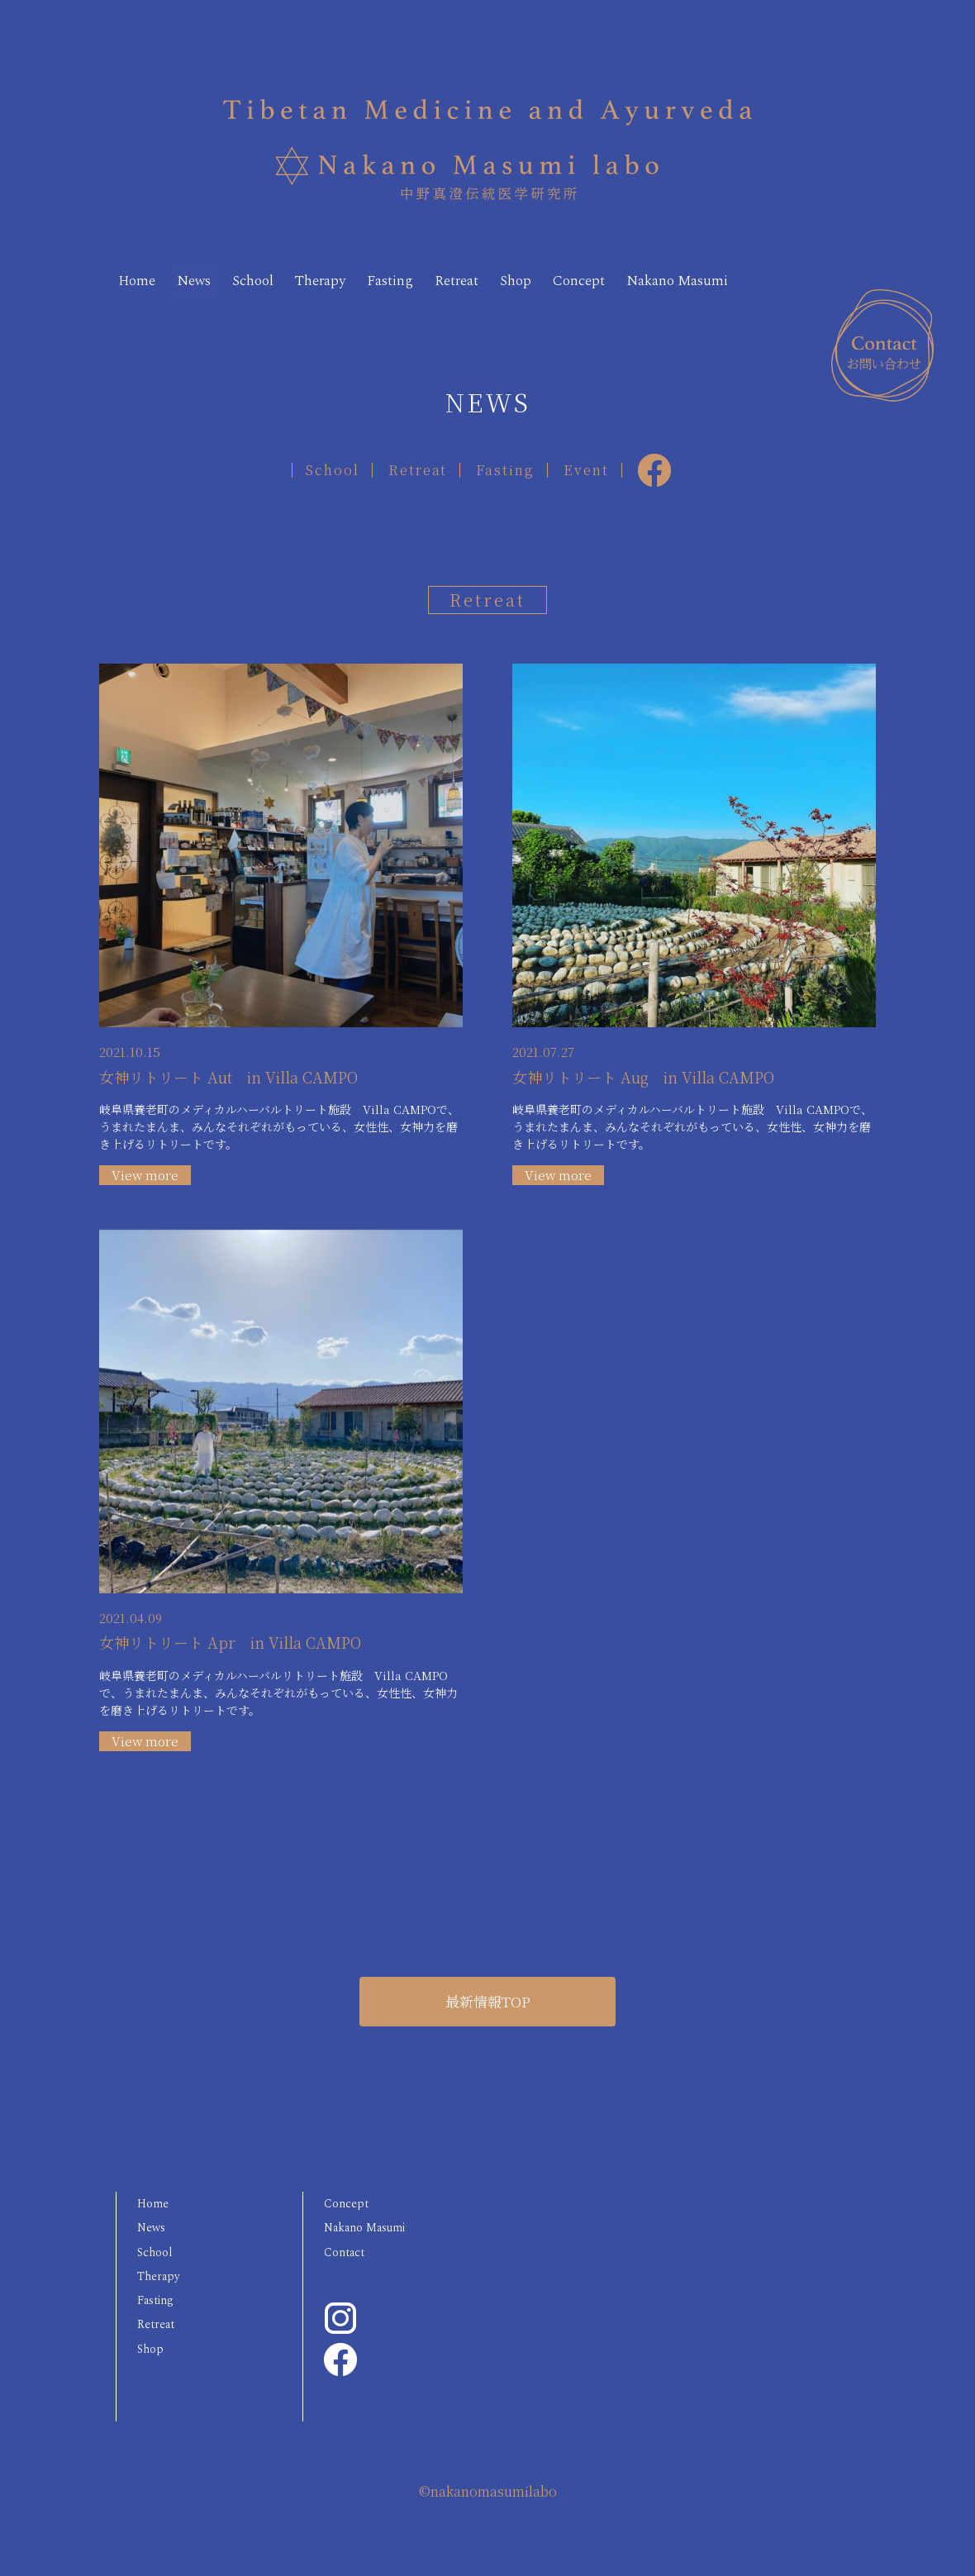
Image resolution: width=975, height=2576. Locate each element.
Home (142, 275)
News (211, 275)
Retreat (527, 275)
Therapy (364, 275)
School (282, 275)
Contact (352, 2286)
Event (598, 483)
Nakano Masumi (184, 301)
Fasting (448, 275)
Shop (597, 275)
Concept (673, 275)
